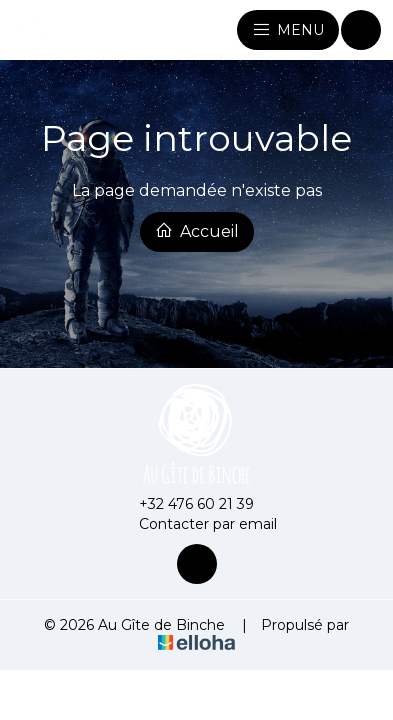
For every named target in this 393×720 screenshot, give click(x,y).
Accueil (197, 231)
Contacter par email (196, 524)
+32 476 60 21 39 (185, 504)
